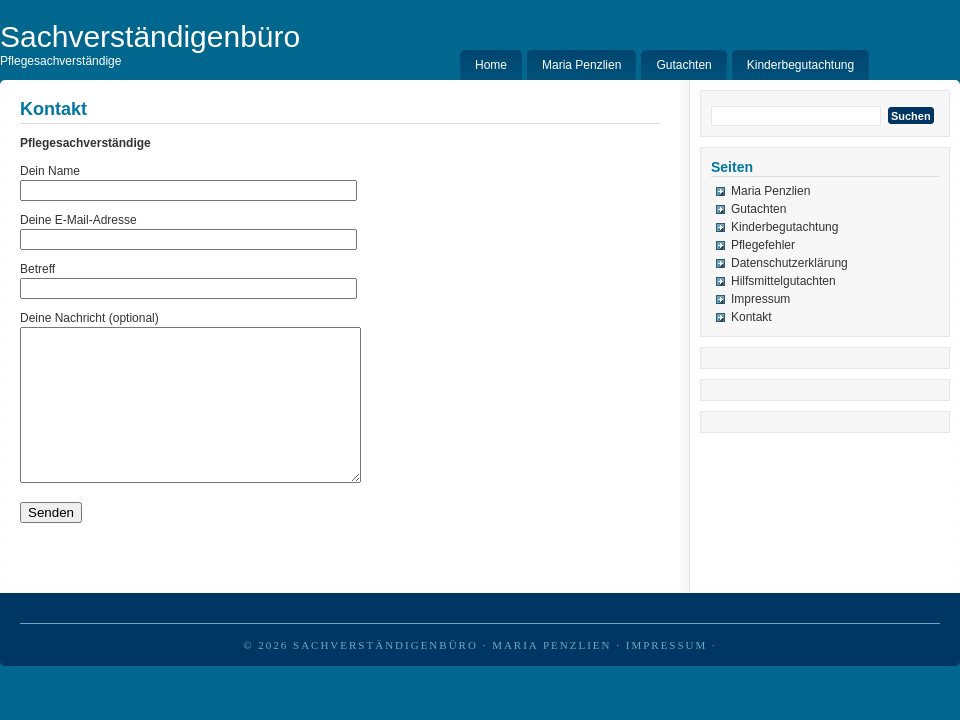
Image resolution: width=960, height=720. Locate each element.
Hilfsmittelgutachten (783, 281)
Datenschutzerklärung (789, 263)
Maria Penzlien (581, 65)
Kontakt (751, 317)
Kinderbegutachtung (800, 65)
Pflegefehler (763, 245)
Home (491, 65)
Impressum (760, 299)
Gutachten (683, 65)
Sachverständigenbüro (385, 675)
